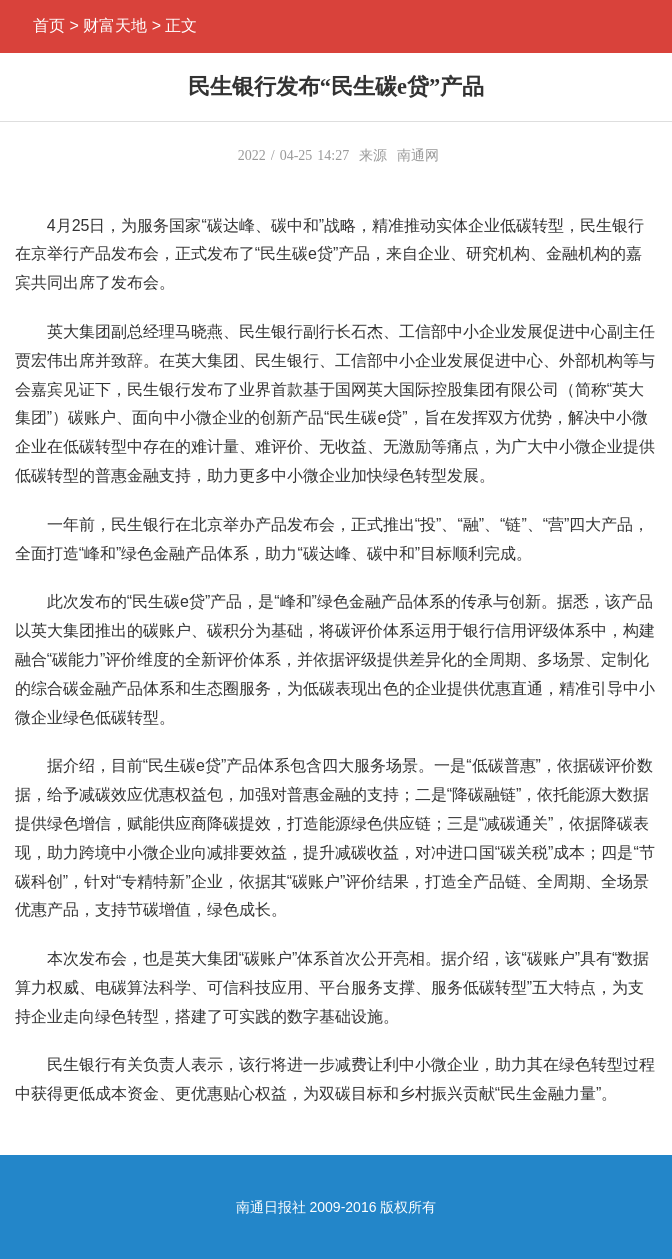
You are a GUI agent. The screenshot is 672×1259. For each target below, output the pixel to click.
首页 (49, 25)
